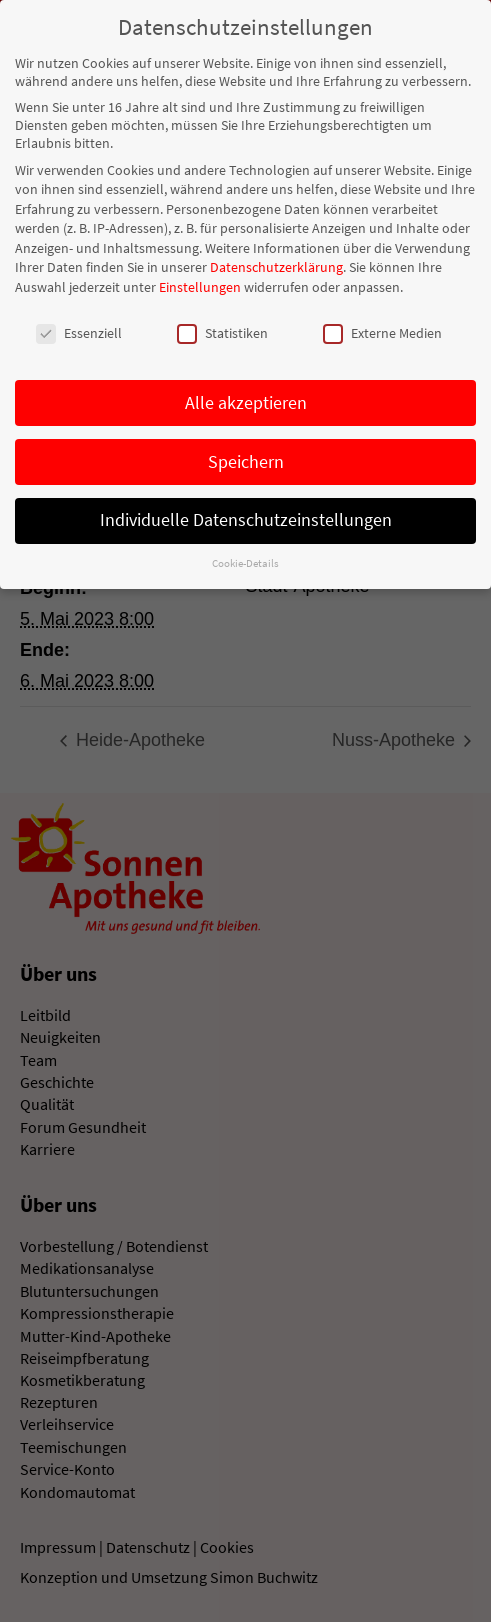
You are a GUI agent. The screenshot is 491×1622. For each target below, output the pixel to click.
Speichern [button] (246, 458)
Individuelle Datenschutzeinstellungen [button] (246, 517)
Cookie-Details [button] (245, 560)
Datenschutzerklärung (276, 264)
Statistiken (222, 330)
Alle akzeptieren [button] (246, 399)
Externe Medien (382, 330)
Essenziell (79, 330)
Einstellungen (200, 284)
